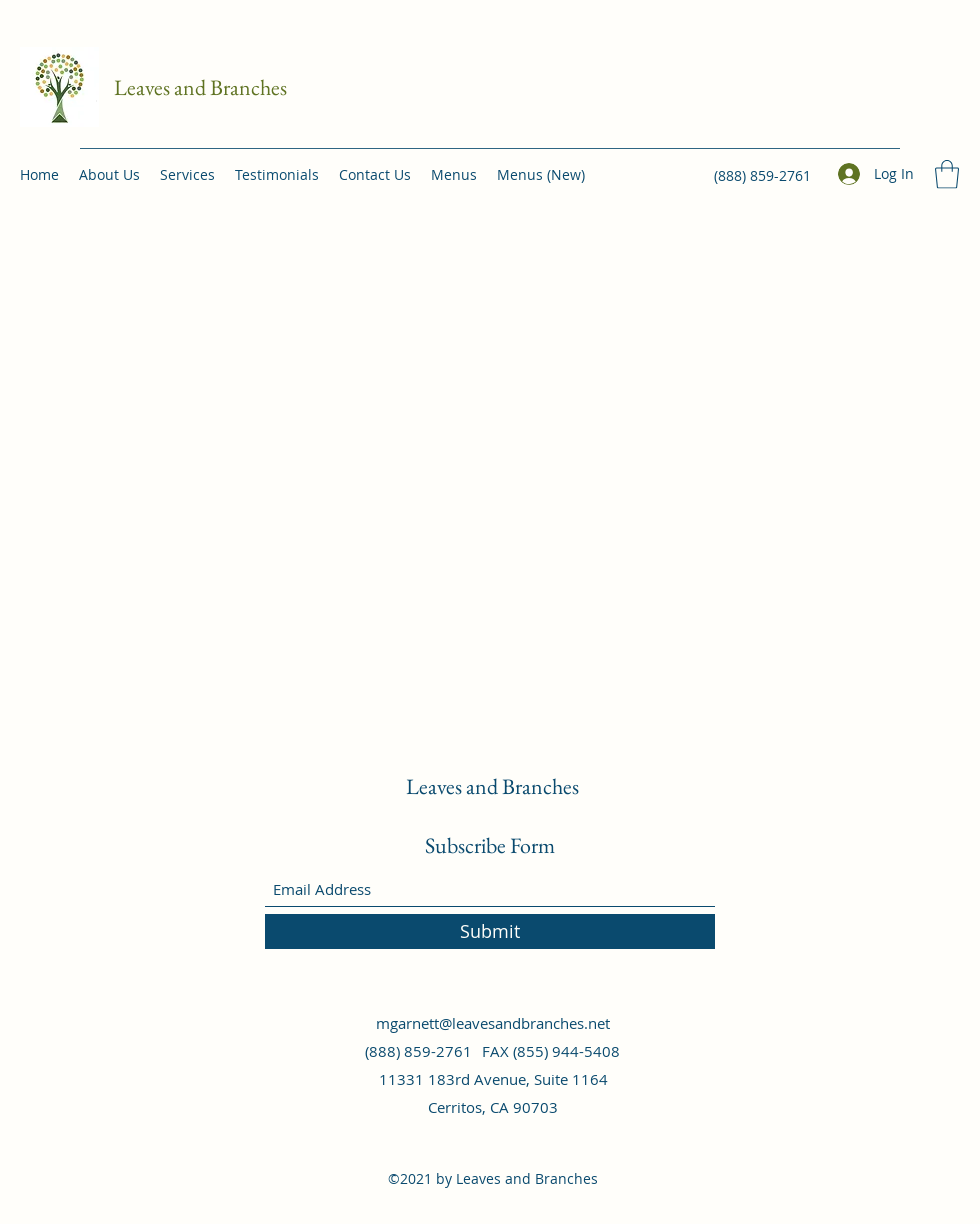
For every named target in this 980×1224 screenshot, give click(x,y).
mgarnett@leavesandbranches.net (493, 1023)
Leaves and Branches (200, 87)
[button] (947, 174)
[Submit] (490, 931)
